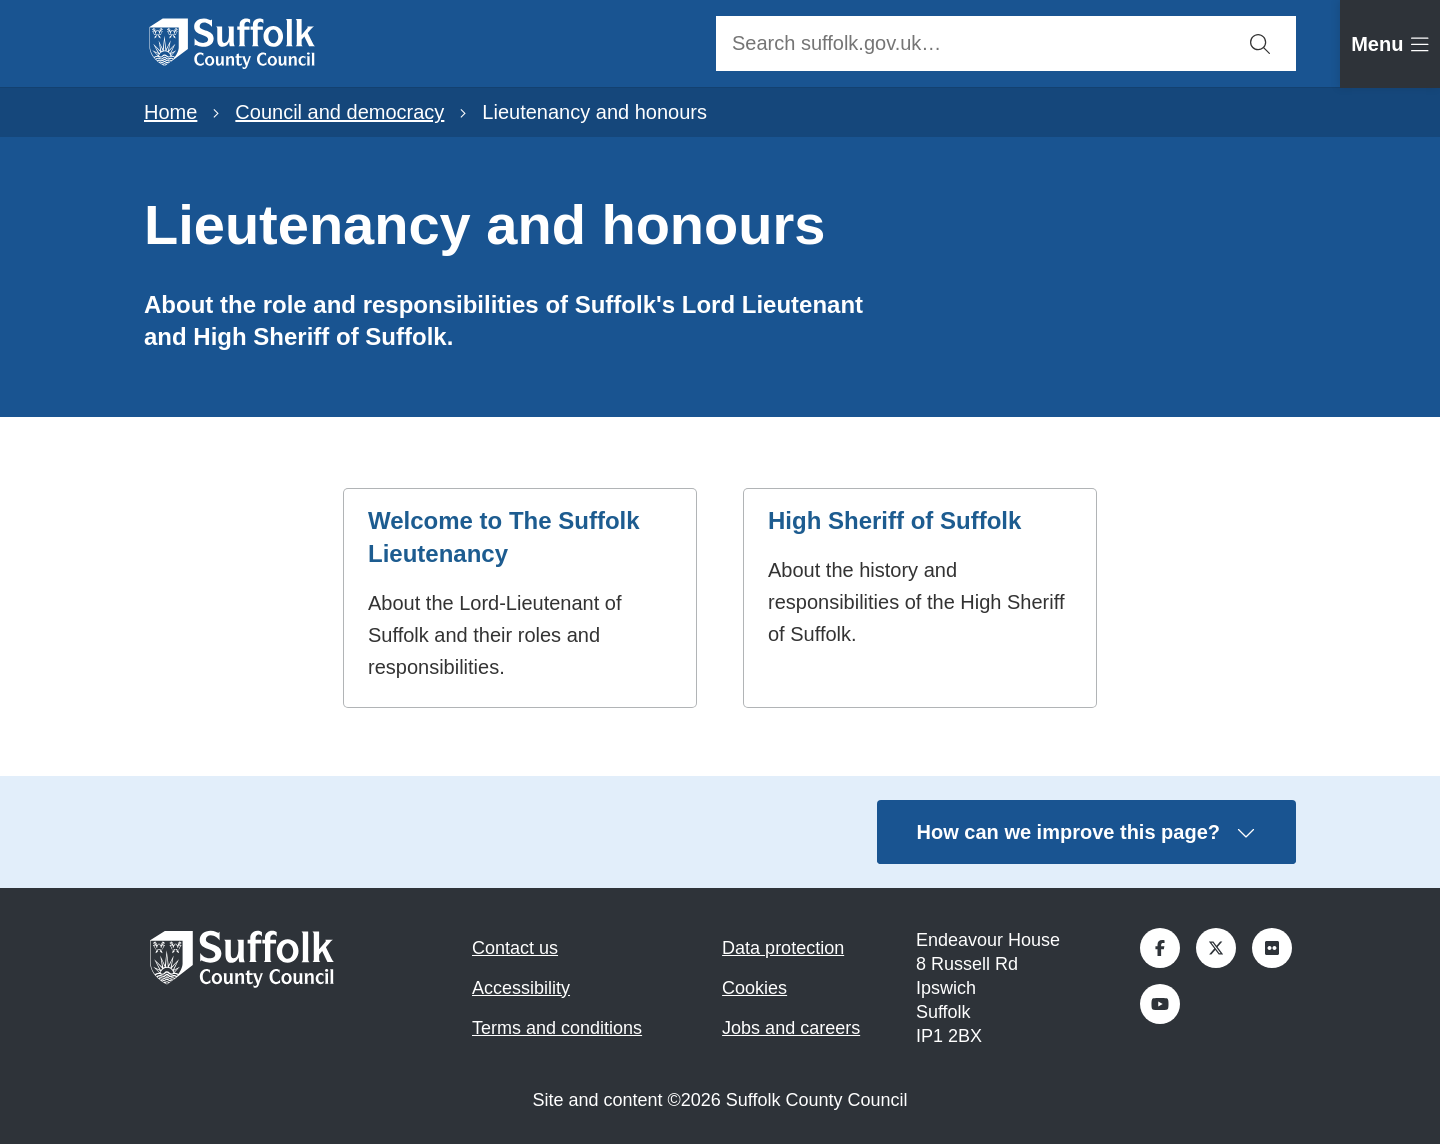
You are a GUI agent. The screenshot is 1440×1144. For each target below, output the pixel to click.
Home (170, 112)
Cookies (754, 988)
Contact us (515, 948)
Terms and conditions (557, 1028)
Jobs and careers (791, 1028)
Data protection (783, 948)
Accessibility (521, 988)
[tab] (1390, 44)
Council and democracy (339, 112)
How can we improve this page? (1086, 832)
